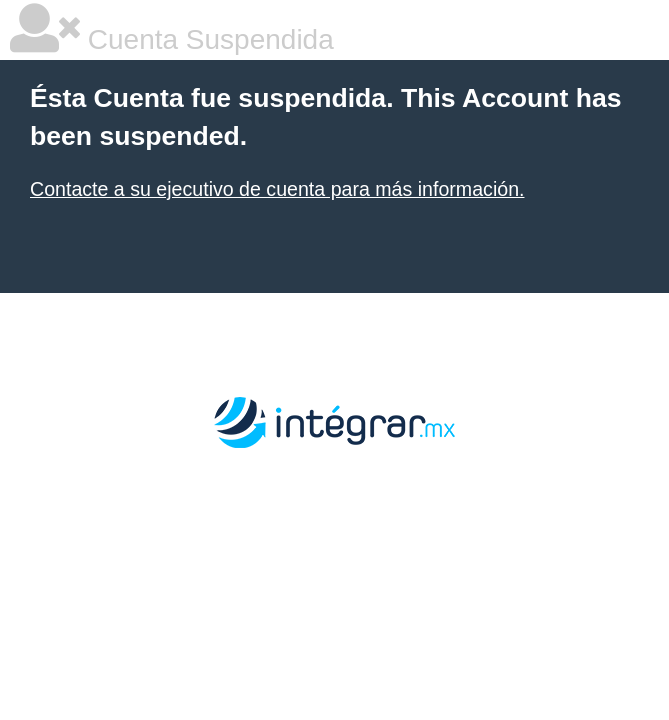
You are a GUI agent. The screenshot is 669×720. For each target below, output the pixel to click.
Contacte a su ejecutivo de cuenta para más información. (277, 189)
